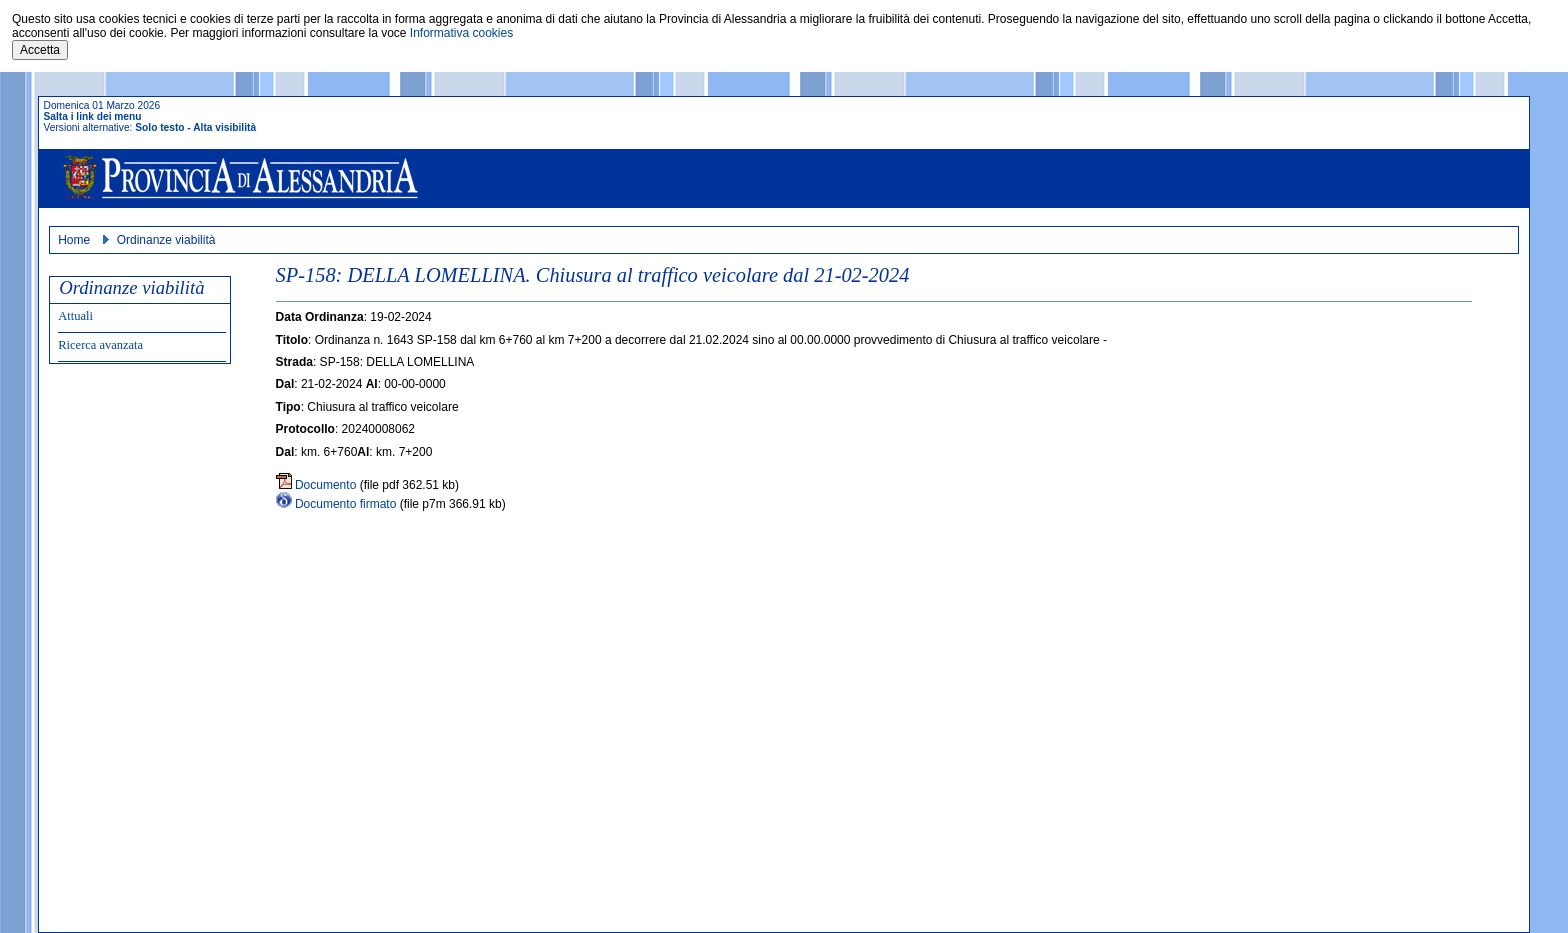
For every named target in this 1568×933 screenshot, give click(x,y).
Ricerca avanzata (100, 345)
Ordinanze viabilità (166, 240)
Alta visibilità (224, 127)
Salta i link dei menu (93, 116)
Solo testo (159, 127)
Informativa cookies (461, 33)
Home (74, 240)
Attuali (75, 316)
